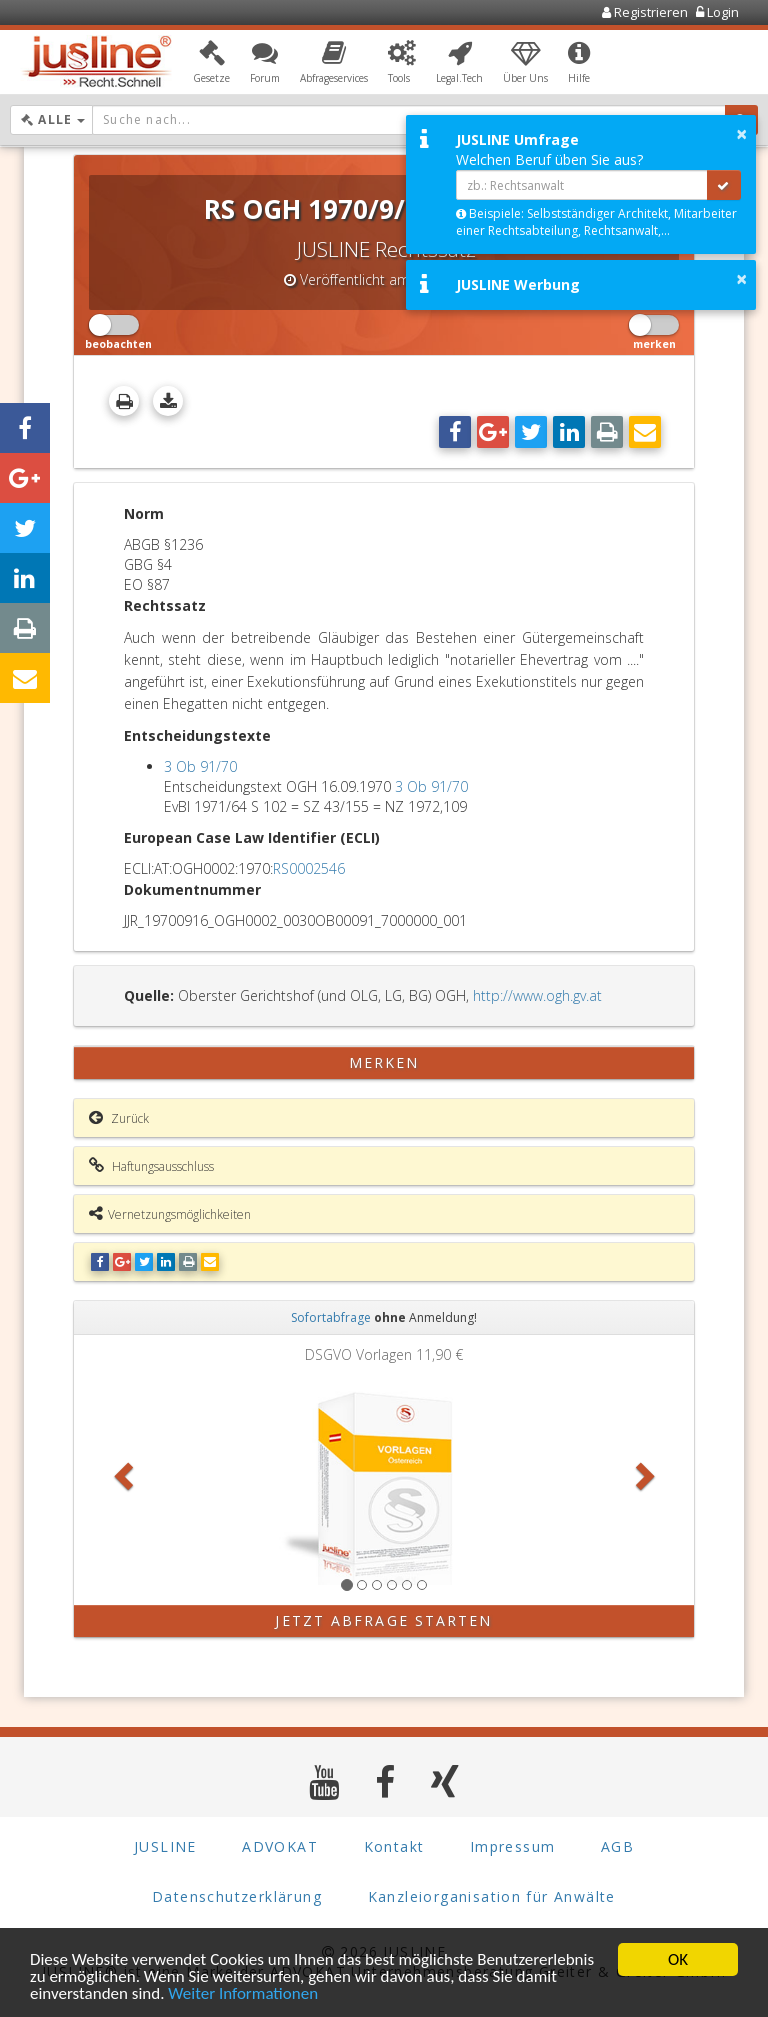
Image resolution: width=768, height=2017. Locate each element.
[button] (211, 63)
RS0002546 (309, 868)
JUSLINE (165, 1846)
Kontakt (394, 1846)
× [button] (741, 134)
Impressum (513, 1846)
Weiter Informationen (243, 1995)
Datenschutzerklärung (237, 1896)
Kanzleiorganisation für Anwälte (492, 1896)
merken (384, 1062)
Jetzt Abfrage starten (383, 1620)
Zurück (119, 1118)
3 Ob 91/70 (200, 766)
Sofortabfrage (331, 1317)
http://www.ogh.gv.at (537, 995)
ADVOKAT (280, 1846)
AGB (617, 1846)
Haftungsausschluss (151, 1166)
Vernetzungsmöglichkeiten (170, 1214)
